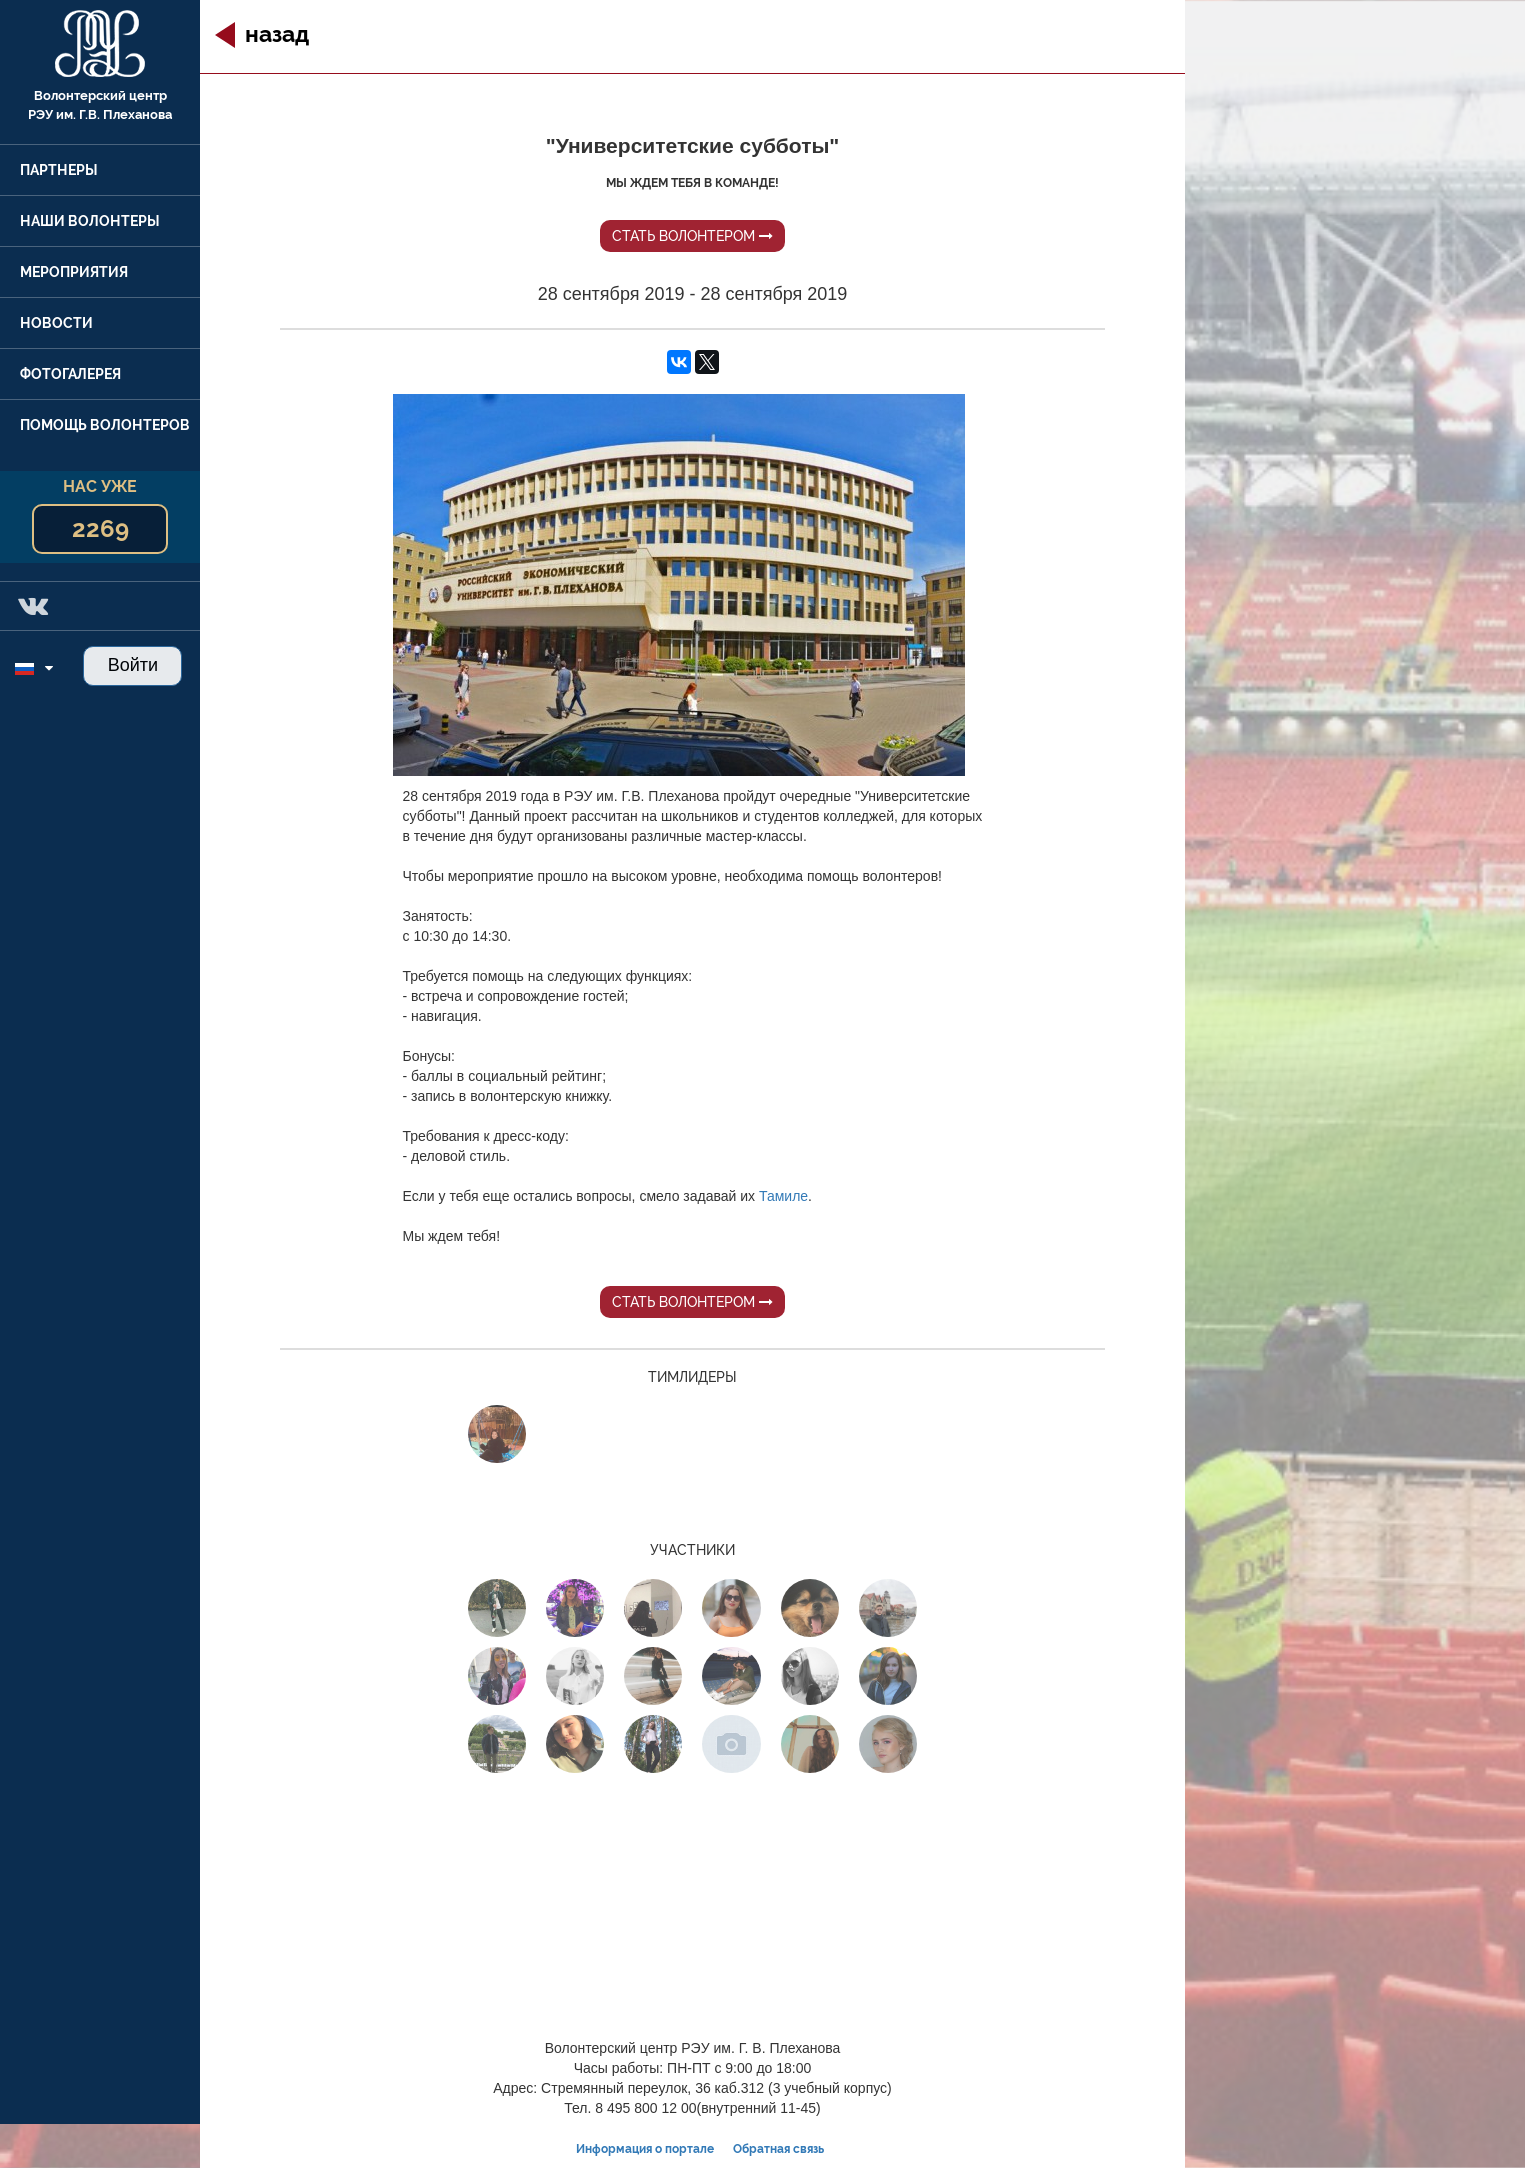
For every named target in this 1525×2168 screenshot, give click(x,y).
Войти (133, 665)
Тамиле (783, 1196)
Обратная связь (778, 2149)
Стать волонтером (692, 236)
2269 (100, 528)
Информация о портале (645, 2149)
